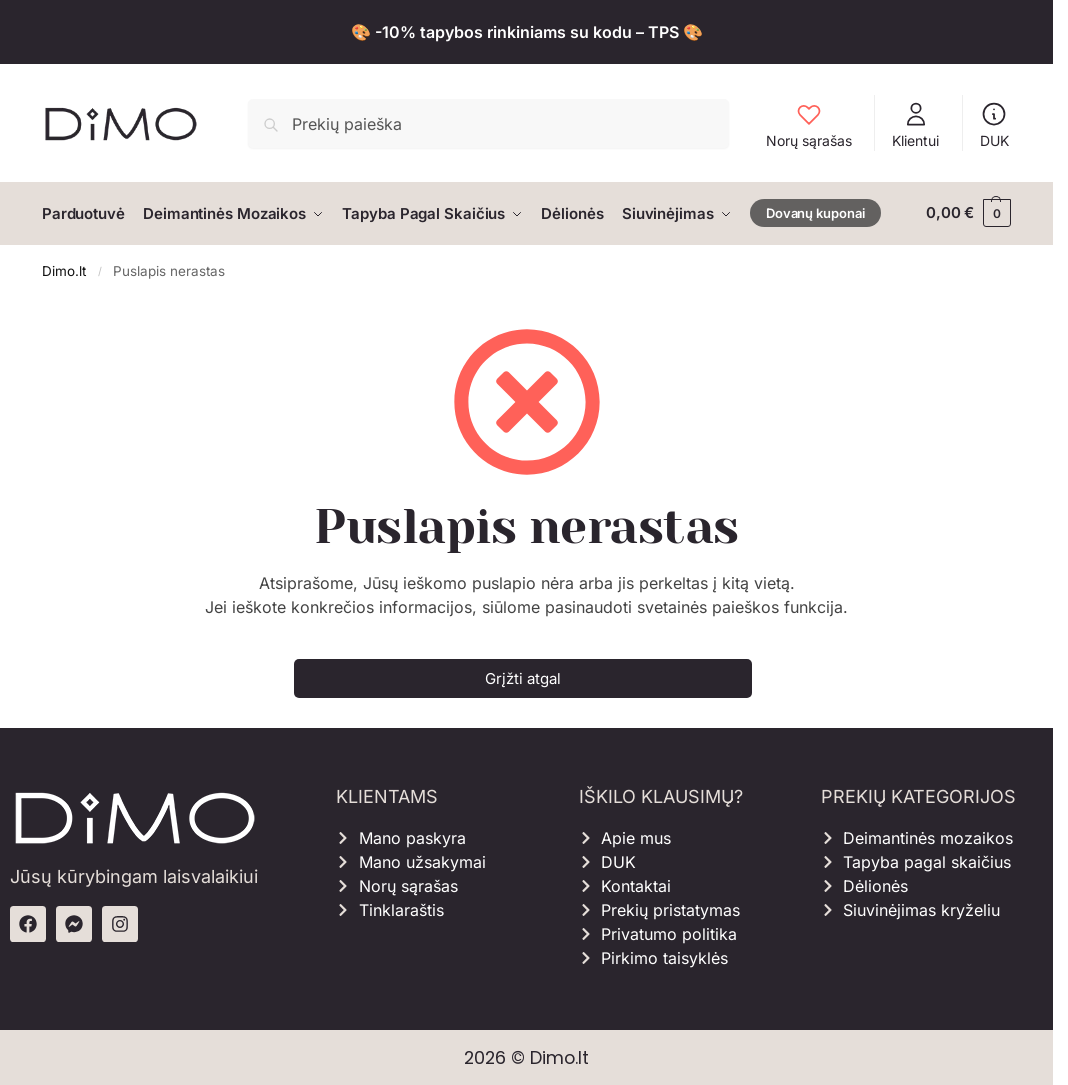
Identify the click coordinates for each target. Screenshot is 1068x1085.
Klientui (915, 124)
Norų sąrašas (809, 124)
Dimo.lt (64, 269)
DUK (994, 124)
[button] (968, 213)
